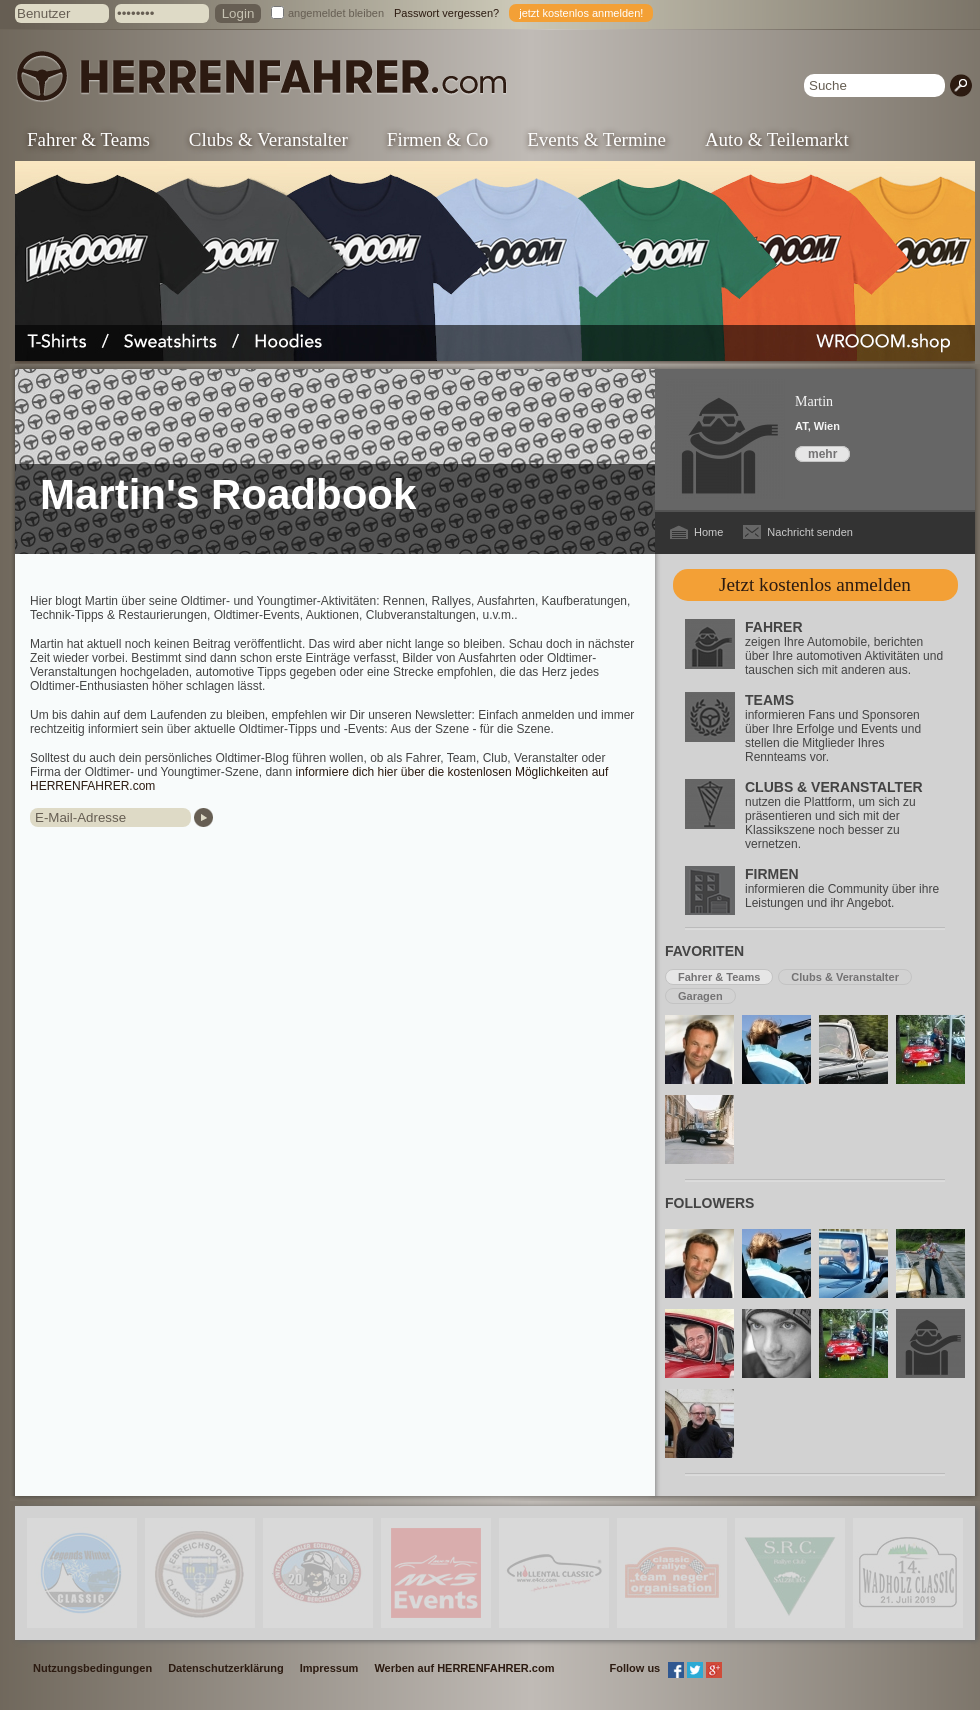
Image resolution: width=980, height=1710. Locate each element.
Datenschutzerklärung (226, 1668)
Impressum (329, 1668)
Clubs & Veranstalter (268, 139)
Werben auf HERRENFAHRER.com (464, 1668)
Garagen (700, 996)
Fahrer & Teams (88, 139)
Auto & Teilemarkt (777, 139)
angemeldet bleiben (336, 13)
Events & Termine (596, 139)
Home (708, 532)
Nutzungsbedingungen (92, 1668)
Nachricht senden (810, 532)
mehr (822, 454)
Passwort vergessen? (446, 13)
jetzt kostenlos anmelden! (581, 13)
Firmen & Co (437, 139)
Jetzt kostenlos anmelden (815, 584)
